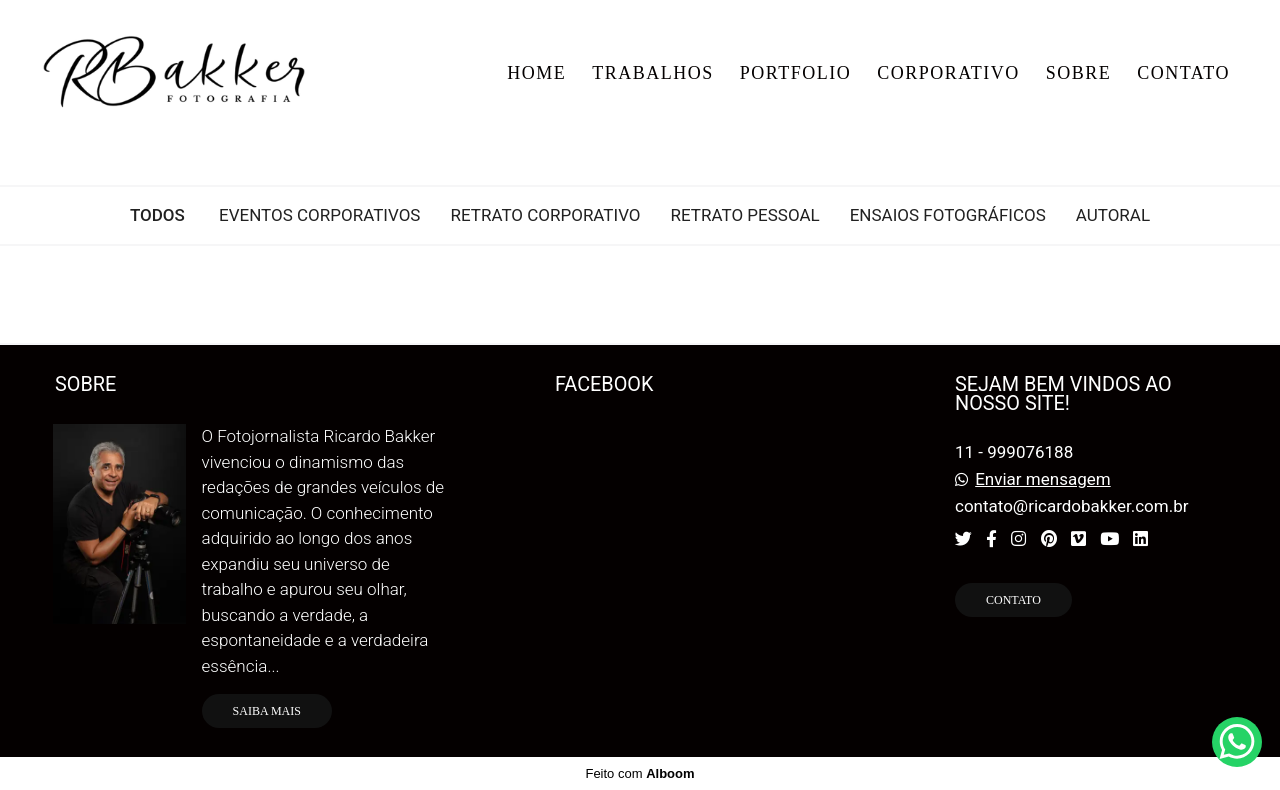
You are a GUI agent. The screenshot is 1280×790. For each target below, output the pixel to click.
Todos (157, 215)
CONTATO (1183, 73)
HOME (536, 73)
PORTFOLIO (795, 73)
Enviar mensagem (1042, 479)
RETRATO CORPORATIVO (545, 215)
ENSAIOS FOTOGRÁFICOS (948, 215)
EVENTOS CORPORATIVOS (319, 215)
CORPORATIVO (948, 73)
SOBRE (1079, 73)
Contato (1013, 600)
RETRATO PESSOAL (745, 215)
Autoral (1113, 215)
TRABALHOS (653, 73)
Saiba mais (267, 711)
